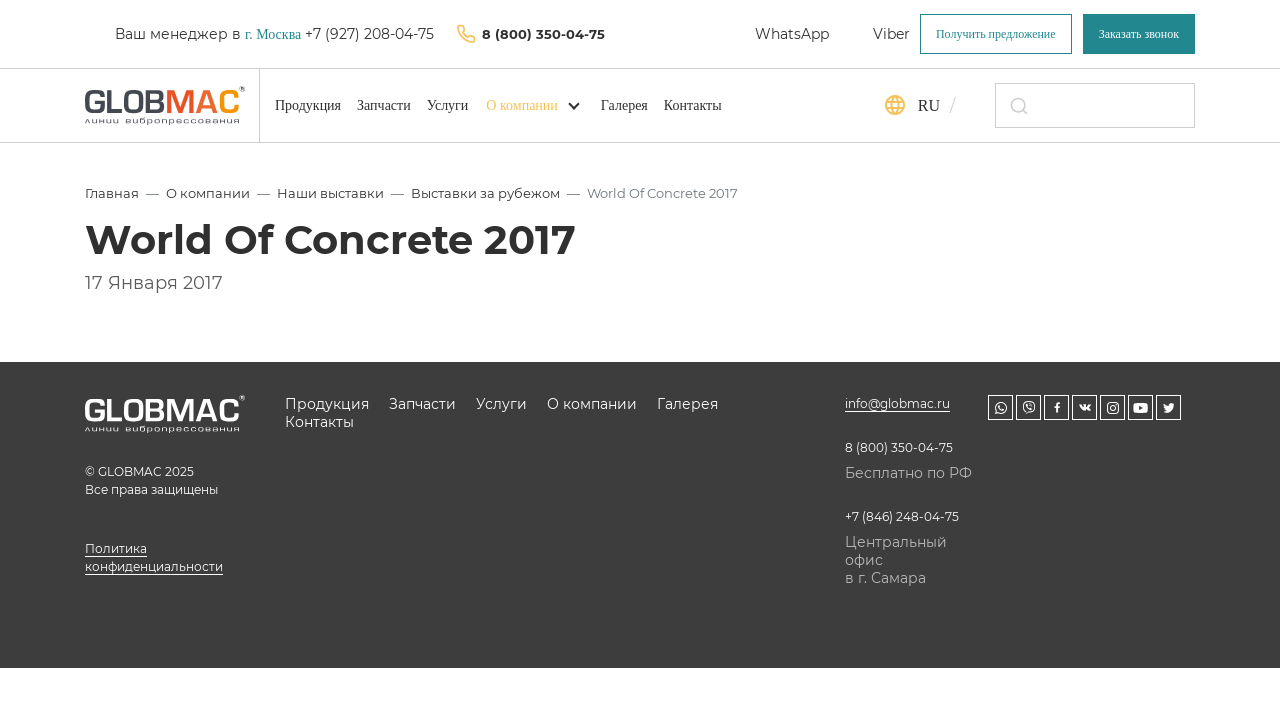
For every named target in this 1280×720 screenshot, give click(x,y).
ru (929, 105)
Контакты (693, 105)
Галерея (624, 105)
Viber (891, 34)
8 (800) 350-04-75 (543, 34)
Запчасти (384, 105)
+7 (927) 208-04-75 (371, 34)
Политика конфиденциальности (154, 557)
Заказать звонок (1139, 34)
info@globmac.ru (897, 403)
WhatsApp (792, 34)
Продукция (308, 105)
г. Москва (273, 34)
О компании (521, 105)
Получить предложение (996, 34)
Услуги (448, 105)
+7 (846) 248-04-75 (902, 516)
